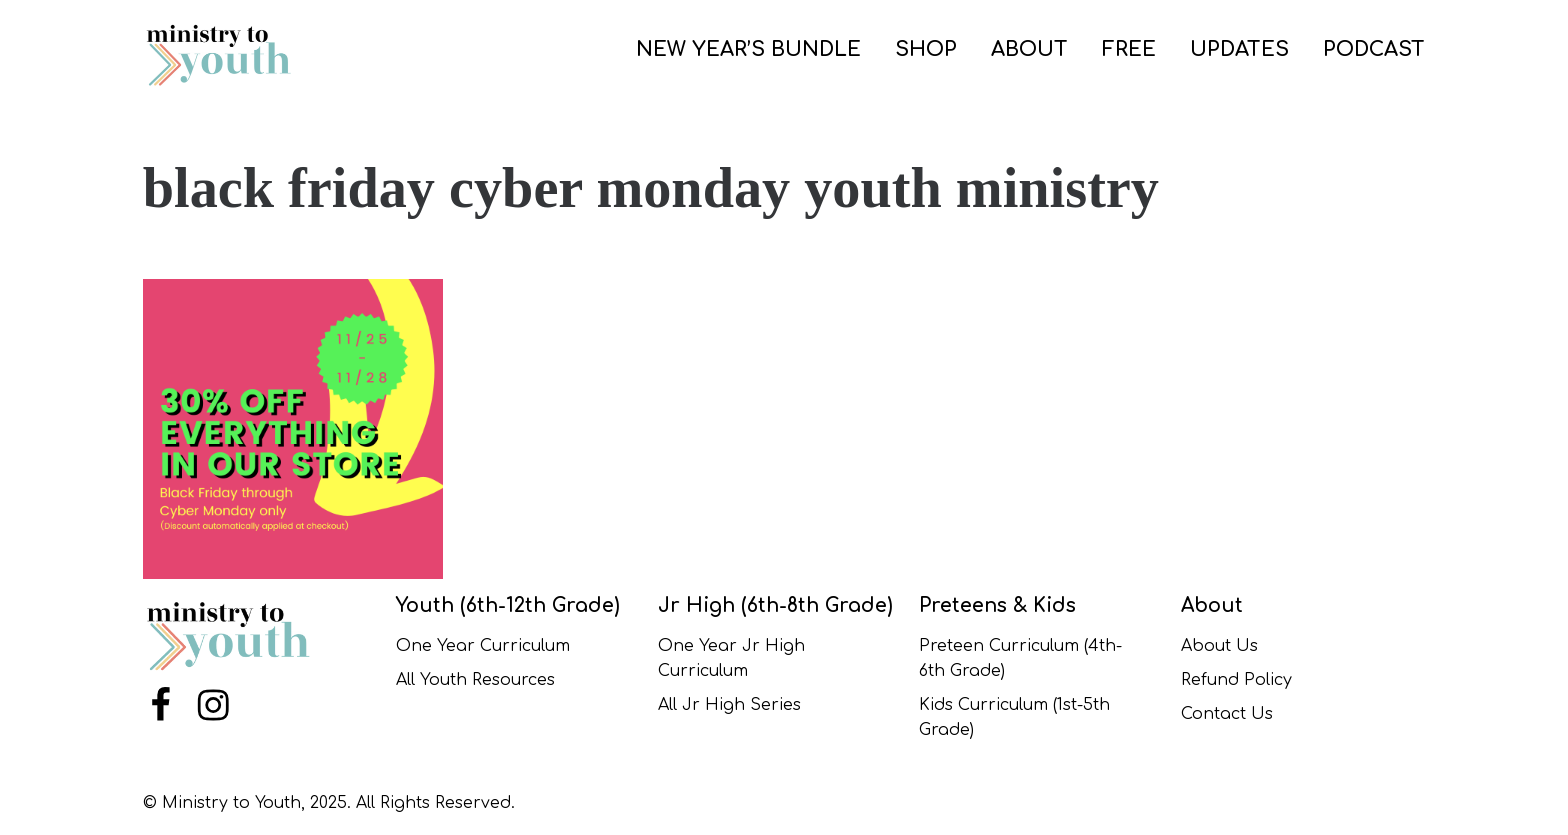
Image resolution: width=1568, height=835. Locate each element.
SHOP (926, 49)
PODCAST (1374, 49)
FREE (1129, 49)
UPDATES (1239, 49)
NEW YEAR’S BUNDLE (748, 49)
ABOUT (1029, 49)
